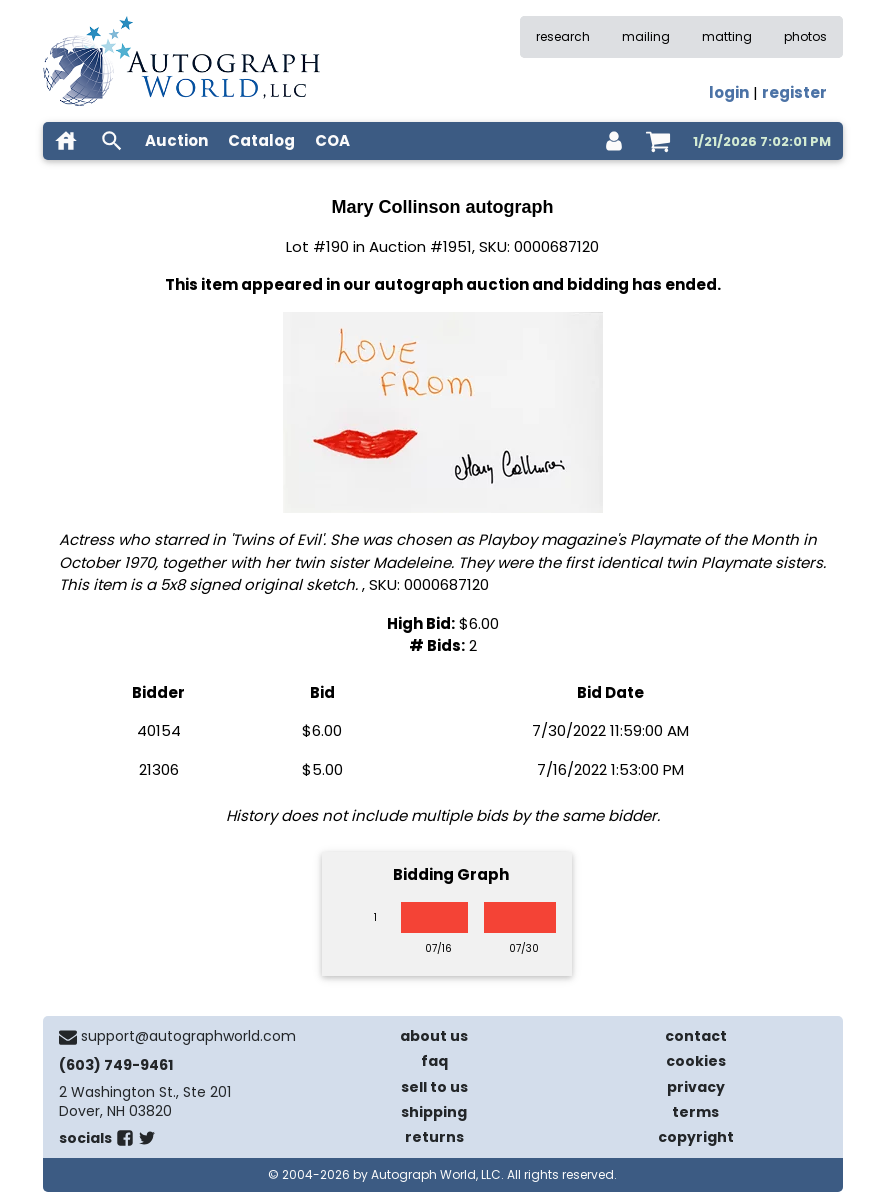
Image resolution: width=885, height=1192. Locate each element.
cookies (696, 1061)
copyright (696, 1137)
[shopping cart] (658, 141)
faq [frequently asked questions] (434, 1061)
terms (695, 1112)
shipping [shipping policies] (434, 1112)
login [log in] (729, 92)
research (563, 36)
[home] (66, 141)
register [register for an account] (794, 92)
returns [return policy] (434, 1137)
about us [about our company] (434, 1036)
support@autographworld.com (188, 1036)
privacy (696, 1087)
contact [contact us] (696, 1036)
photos (805, 36)
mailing (646, 36)
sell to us (434, 1087)
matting (727, 36)
